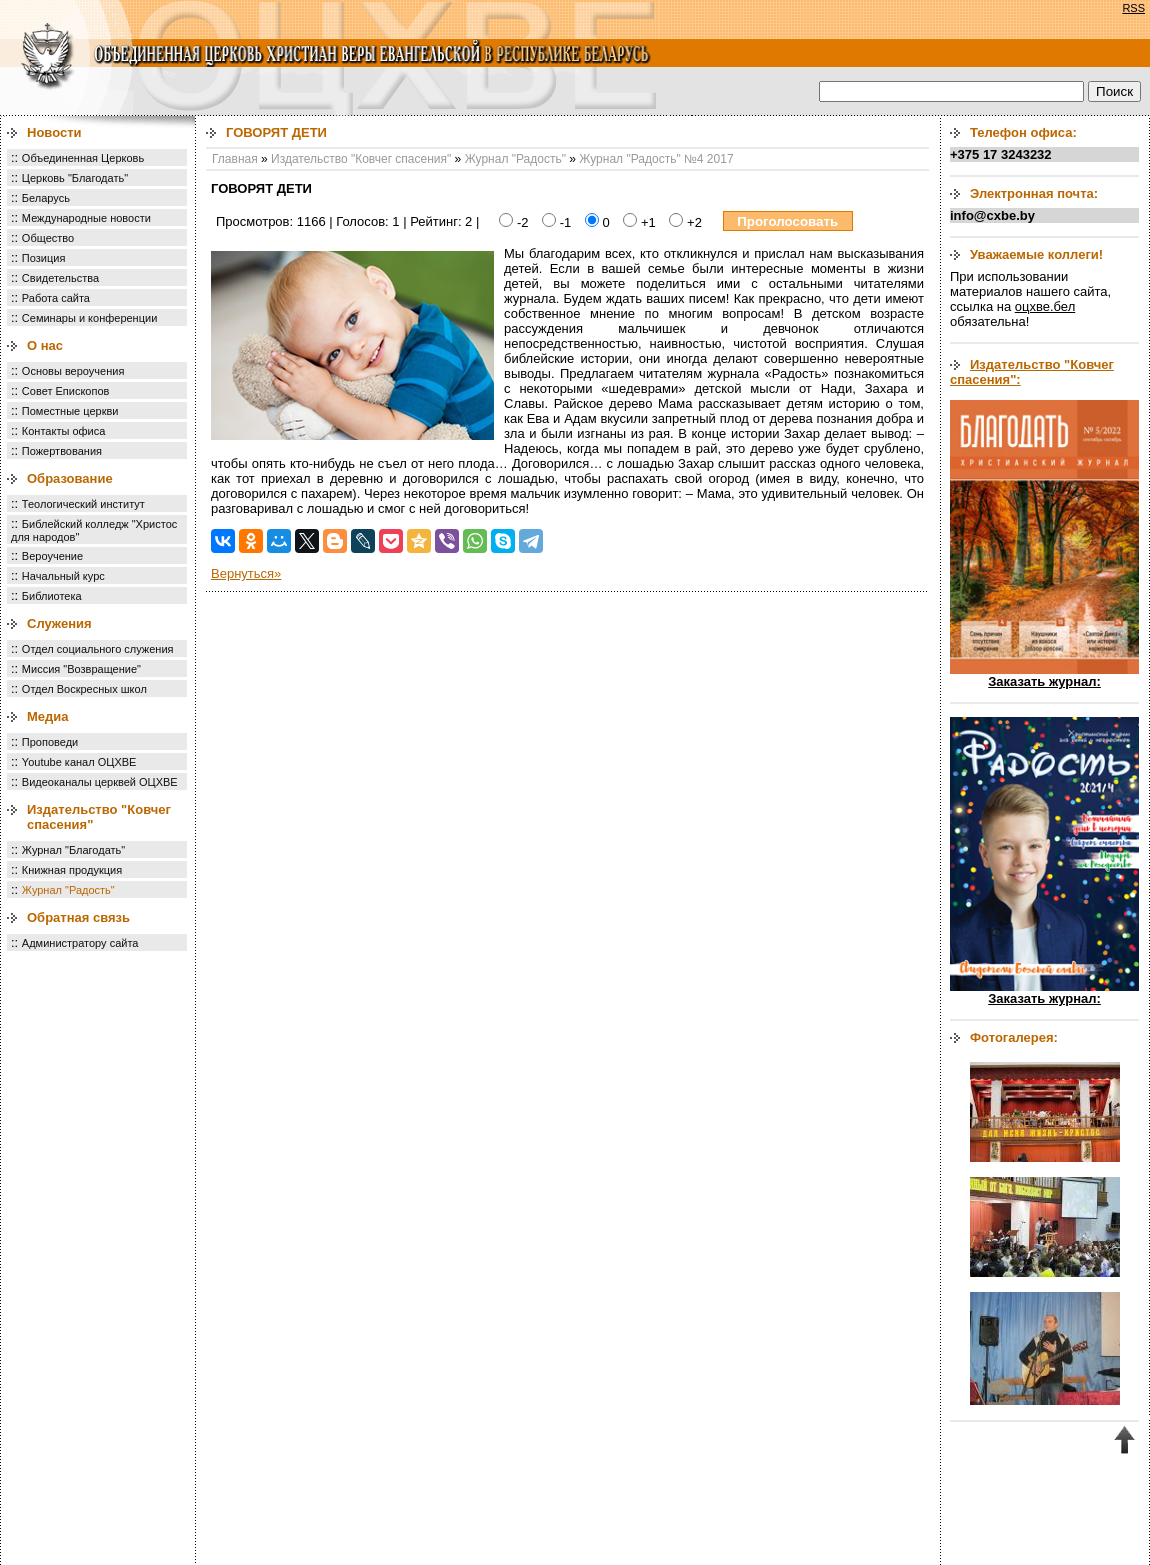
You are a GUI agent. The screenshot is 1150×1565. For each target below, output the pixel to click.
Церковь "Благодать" (75, 178)
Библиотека (52, 596)
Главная (235, 159)
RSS (1133, 8)
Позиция (44, 258)
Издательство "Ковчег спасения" (361, 159)
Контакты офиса (64, 431)
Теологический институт (83, 504)
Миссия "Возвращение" (81, 669)
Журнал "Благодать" (73, 850)
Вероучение (52, 556)
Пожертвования (62, 451)
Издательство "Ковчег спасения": (1032, 372)
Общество (48, 238)
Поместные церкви (70, 411)
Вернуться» (246, 573)
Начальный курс (63, 576)
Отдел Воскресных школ (84, 689)
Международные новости (86, 218)
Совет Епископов (66, 391)
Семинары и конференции (89, 318)
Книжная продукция (72, 870)
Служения (59, 623)
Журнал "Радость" (68, 890)
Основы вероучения (73, 371)
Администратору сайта (80, 943)
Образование (70, 478)
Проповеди (50, 742)
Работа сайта (56, 298)
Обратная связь (78, 917)
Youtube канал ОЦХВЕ (79, 762)
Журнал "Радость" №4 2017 (656, 159)
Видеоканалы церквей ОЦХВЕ (100, 782)
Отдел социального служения (98, 649)
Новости (54, 132)
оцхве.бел (1045, 306)
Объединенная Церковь (83, 158)
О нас (45, 345)
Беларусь (46, 198)
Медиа (48, 716)
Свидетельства (60, 278)
